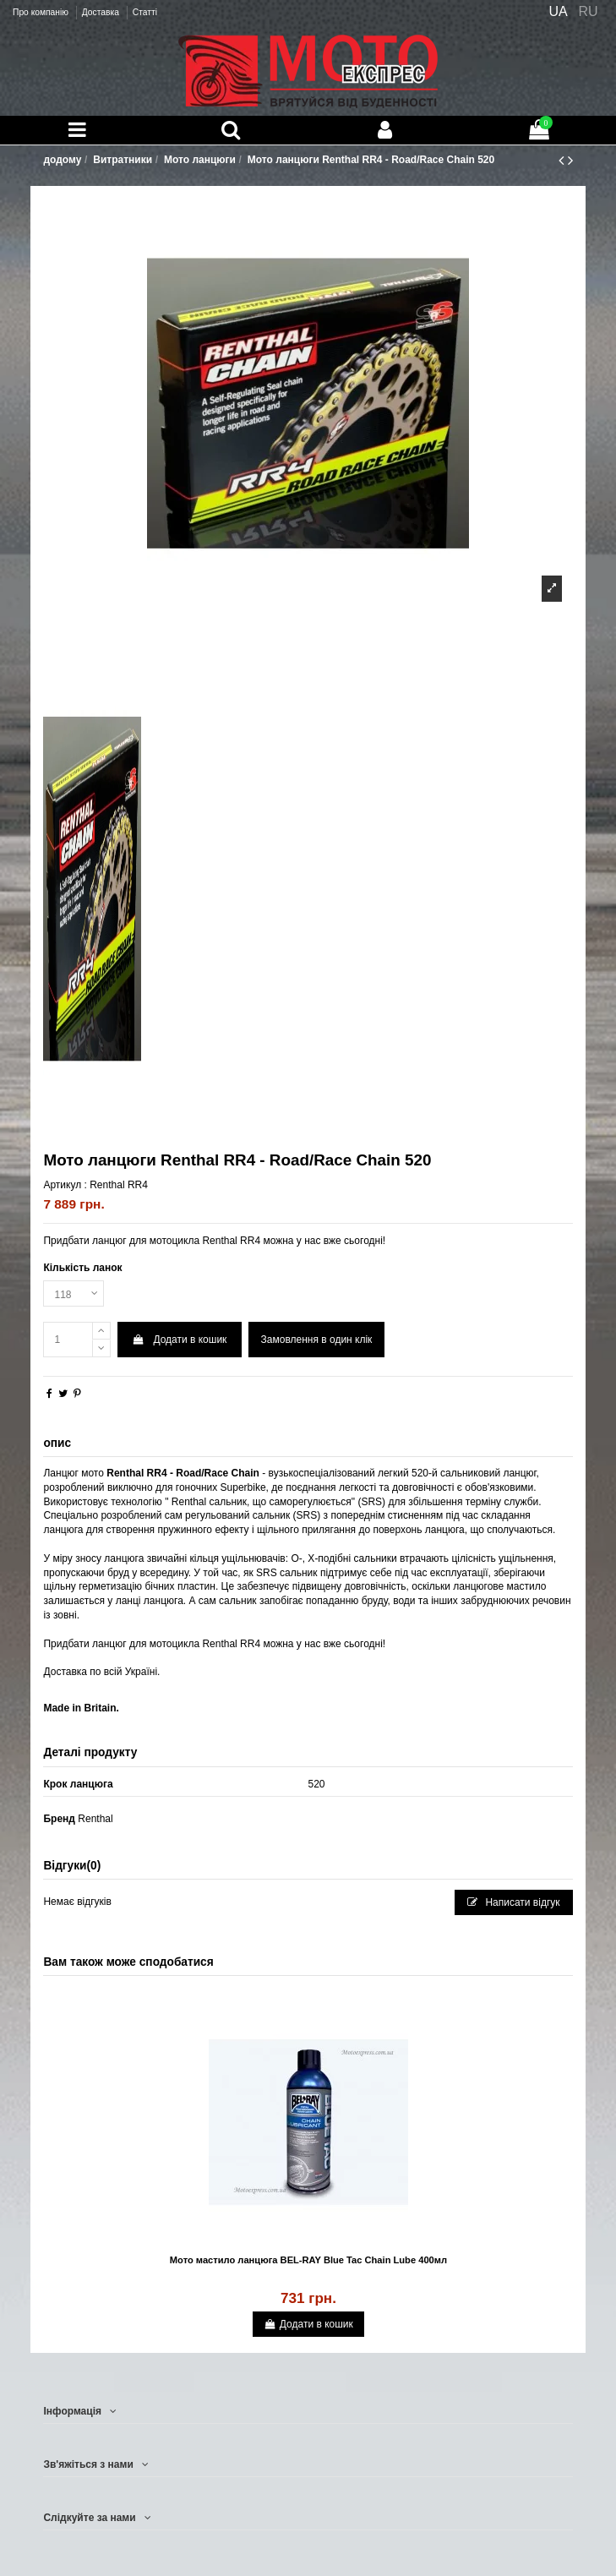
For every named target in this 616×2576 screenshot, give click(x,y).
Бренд (59, 1819)
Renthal (95, 1819)
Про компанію (42, 12)
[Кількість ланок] (73, 1293)
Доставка (102, 12)
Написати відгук (513, 1902)
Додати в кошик (180, 1339)
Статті (145, 12)
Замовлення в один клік (317, 1339)
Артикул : (64, 1185)
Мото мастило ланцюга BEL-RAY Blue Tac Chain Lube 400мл (308, 2260)
